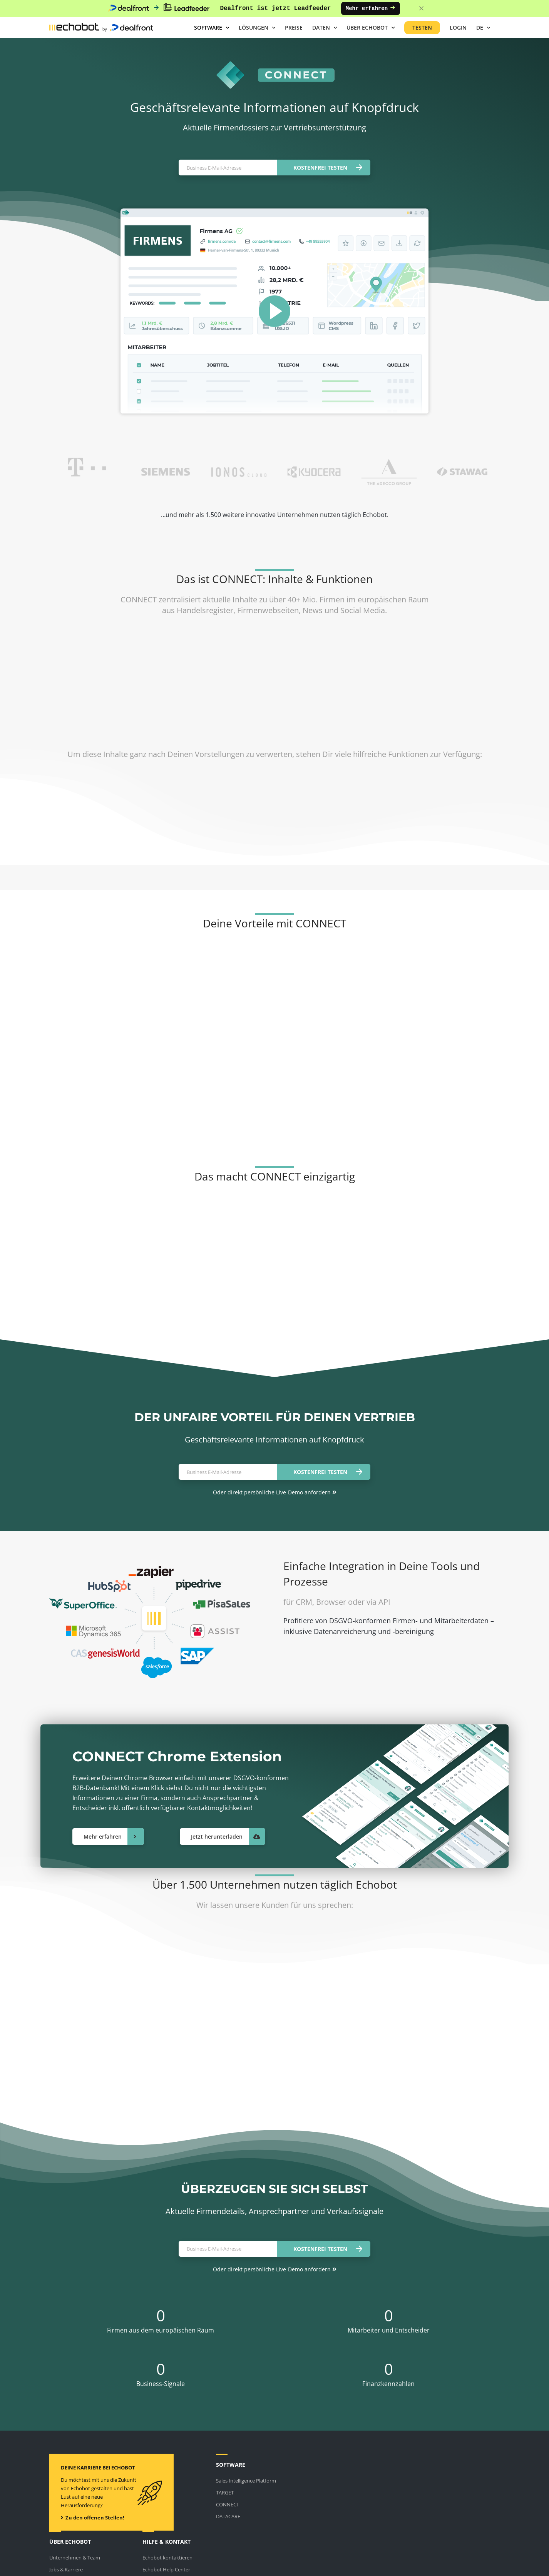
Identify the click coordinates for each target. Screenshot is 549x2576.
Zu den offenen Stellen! (92, 2517)
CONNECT (227, 2504)
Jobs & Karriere (66, 2569)
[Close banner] (421, 9)
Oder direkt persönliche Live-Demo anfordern (274, 1492)
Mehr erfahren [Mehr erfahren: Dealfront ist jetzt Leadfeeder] (370, 8)
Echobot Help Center (166, 2569)
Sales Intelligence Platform (246, 2480)
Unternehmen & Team (74, 2557)
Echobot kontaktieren (167, 2557)
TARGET (225, 2492)
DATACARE (228, 2516)
